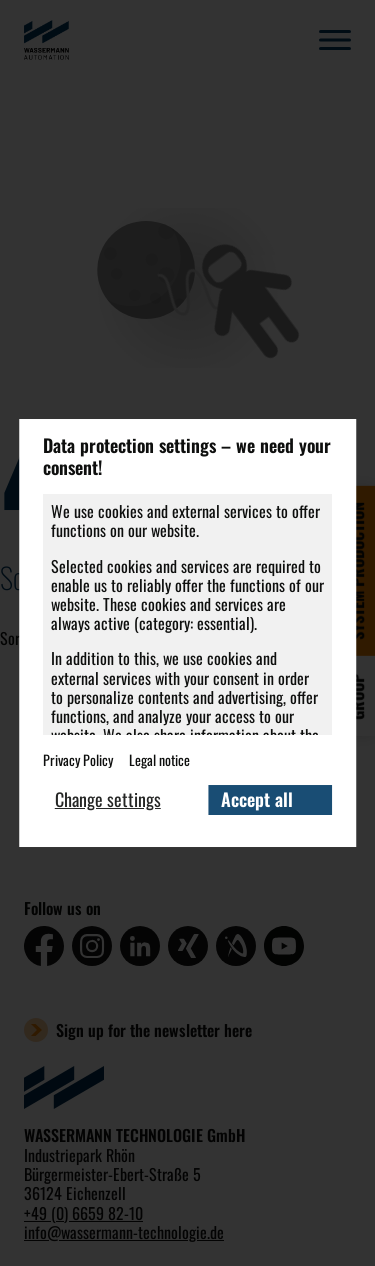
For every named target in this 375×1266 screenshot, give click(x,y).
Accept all (257, 799)
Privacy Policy (78, 759)
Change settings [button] (108, 799)
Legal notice (159, 759)
